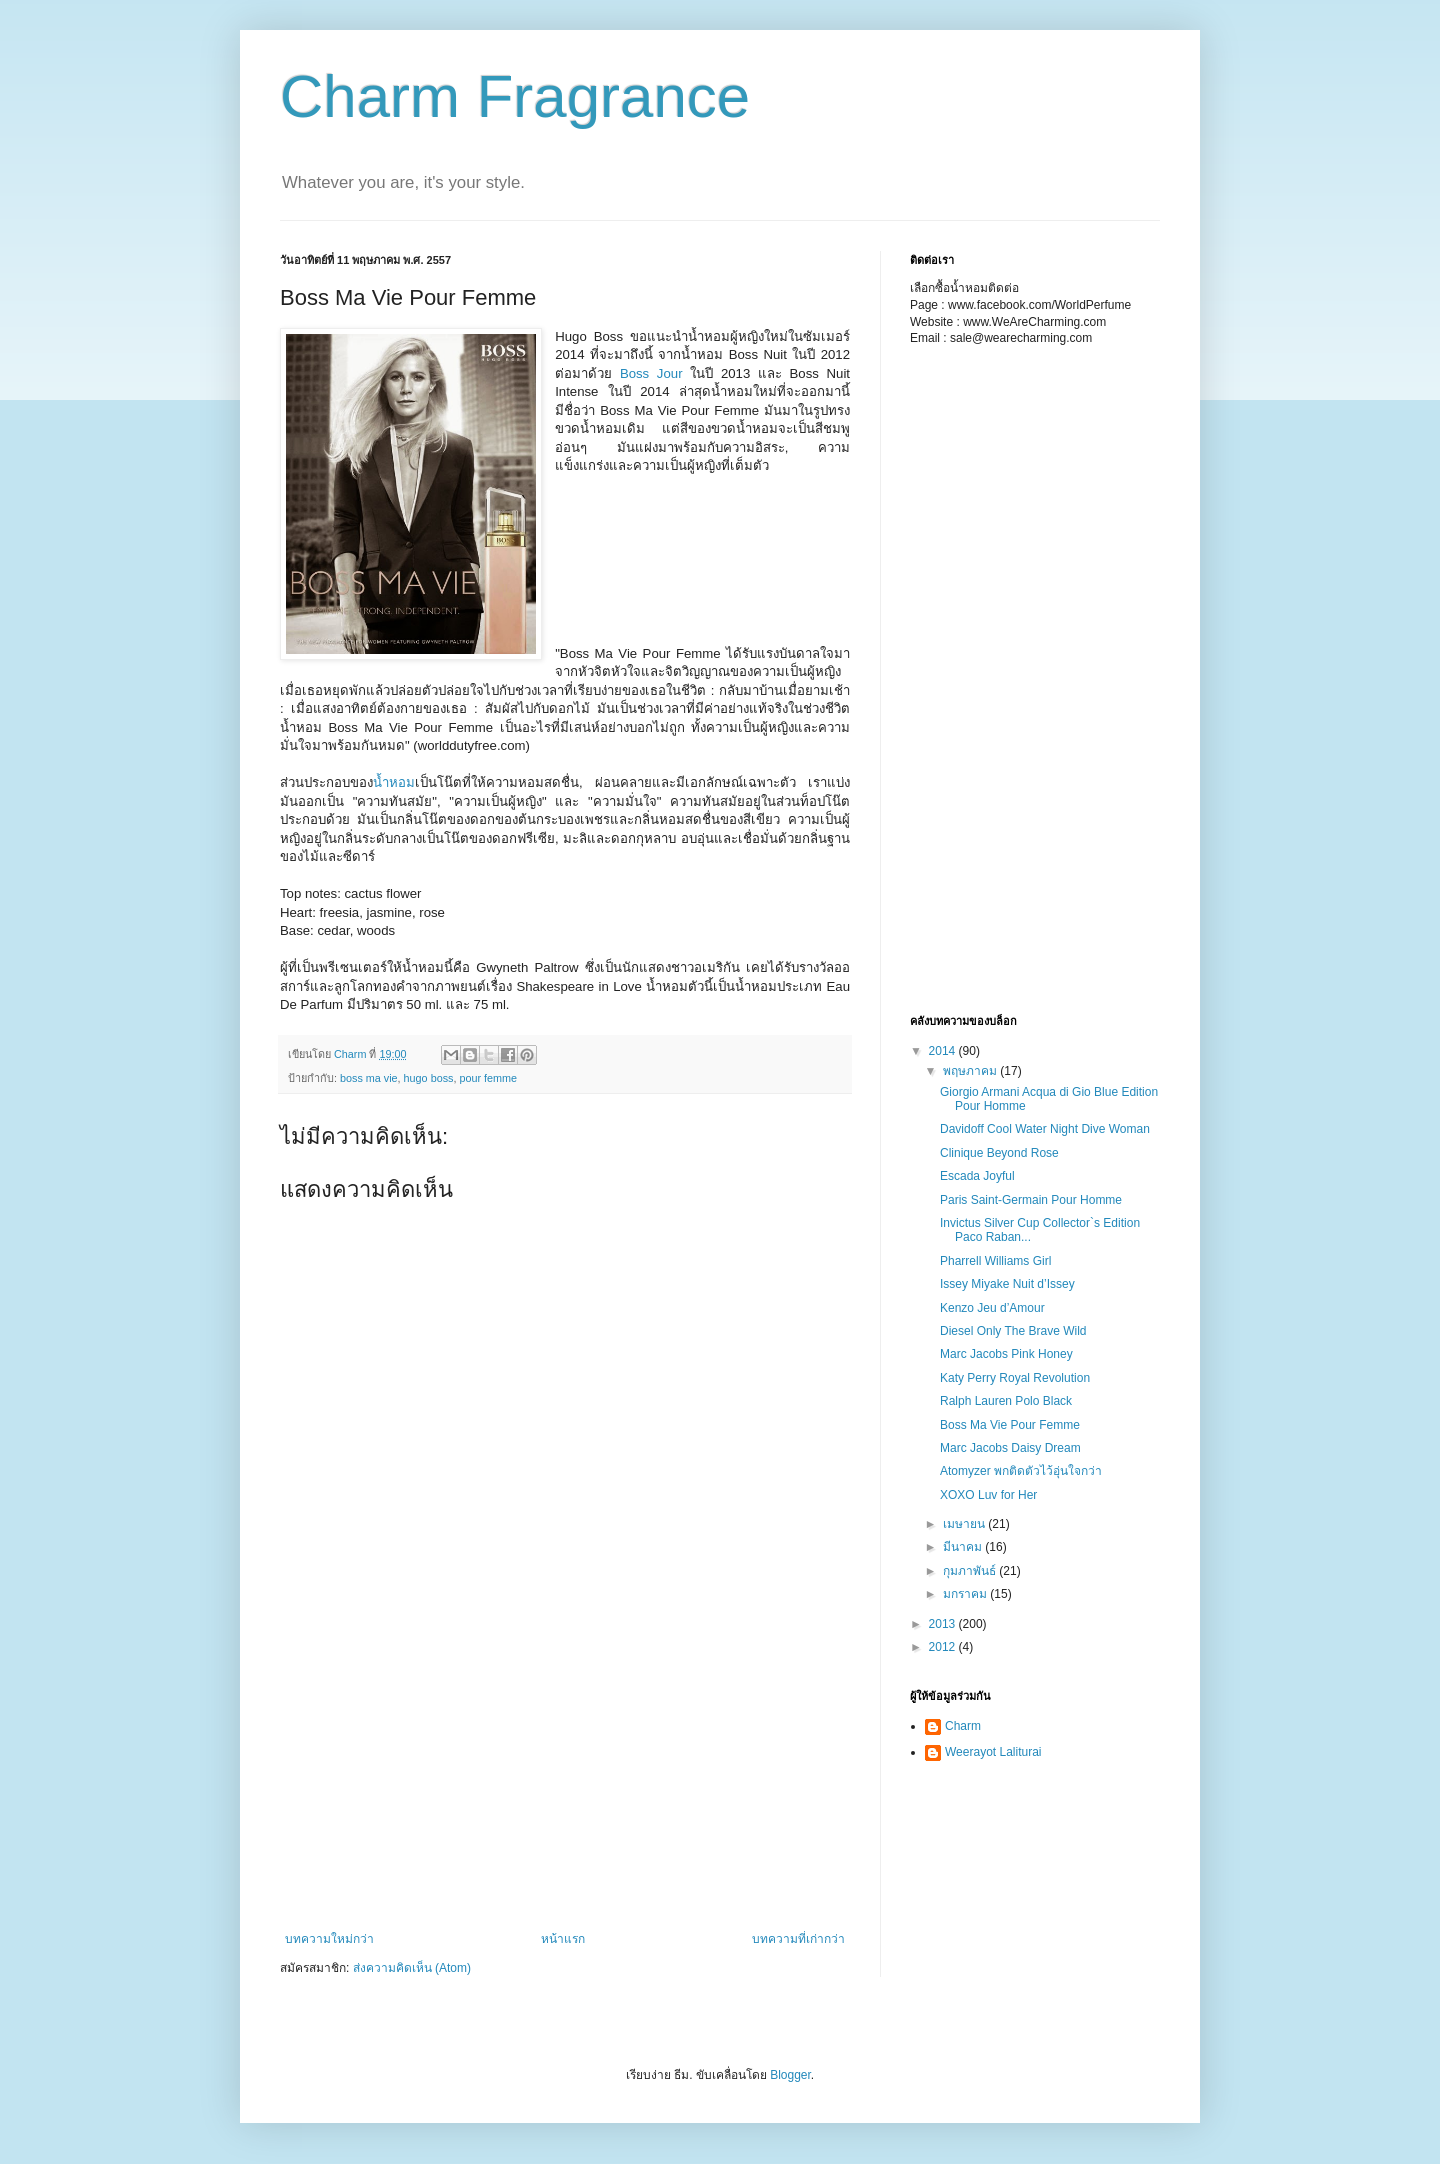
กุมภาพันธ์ (971, 1571)
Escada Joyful (977, 1176)
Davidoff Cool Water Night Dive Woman (1045, 1129)
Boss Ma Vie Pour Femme (1010, 1425)
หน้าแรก (563, 1939)
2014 (944, 1051)
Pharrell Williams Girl (995, 1261)
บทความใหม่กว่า (329, 1939)
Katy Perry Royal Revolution (1015, 1378)
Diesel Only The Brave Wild (1013, 1331)
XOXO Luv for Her (988, 1495)
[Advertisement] (655, 576)
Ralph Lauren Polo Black (1006, 1401)
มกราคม (966, 1594)
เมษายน (965, 1524)
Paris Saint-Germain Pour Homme (1031, 1200)
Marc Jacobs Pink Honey (1006, 1354)
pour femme (488, 1078)
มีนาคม (964, 1547)
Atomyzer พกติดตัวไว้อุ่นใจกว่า (1021, 1471)
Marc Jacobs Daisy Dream (1010, 1448)
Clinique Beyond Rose (999, 1153)
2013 (944, 1624)
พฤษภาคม (971, 1071)
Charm (963, 1726)
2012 (944, 1647)
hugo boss (429, 1078)
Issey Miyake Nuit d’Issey (1007, 1284)
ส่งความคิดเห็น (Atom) (412, 1968)
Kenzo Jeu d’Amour (992, 1308)
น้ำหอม (394, 782)
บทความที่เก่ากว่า (798, 1939)
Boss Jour (651, 373)
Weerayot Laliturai (993, 1752)
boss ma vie (369, 1078)
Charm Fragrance (515, 96)
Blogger (790, 2075)
